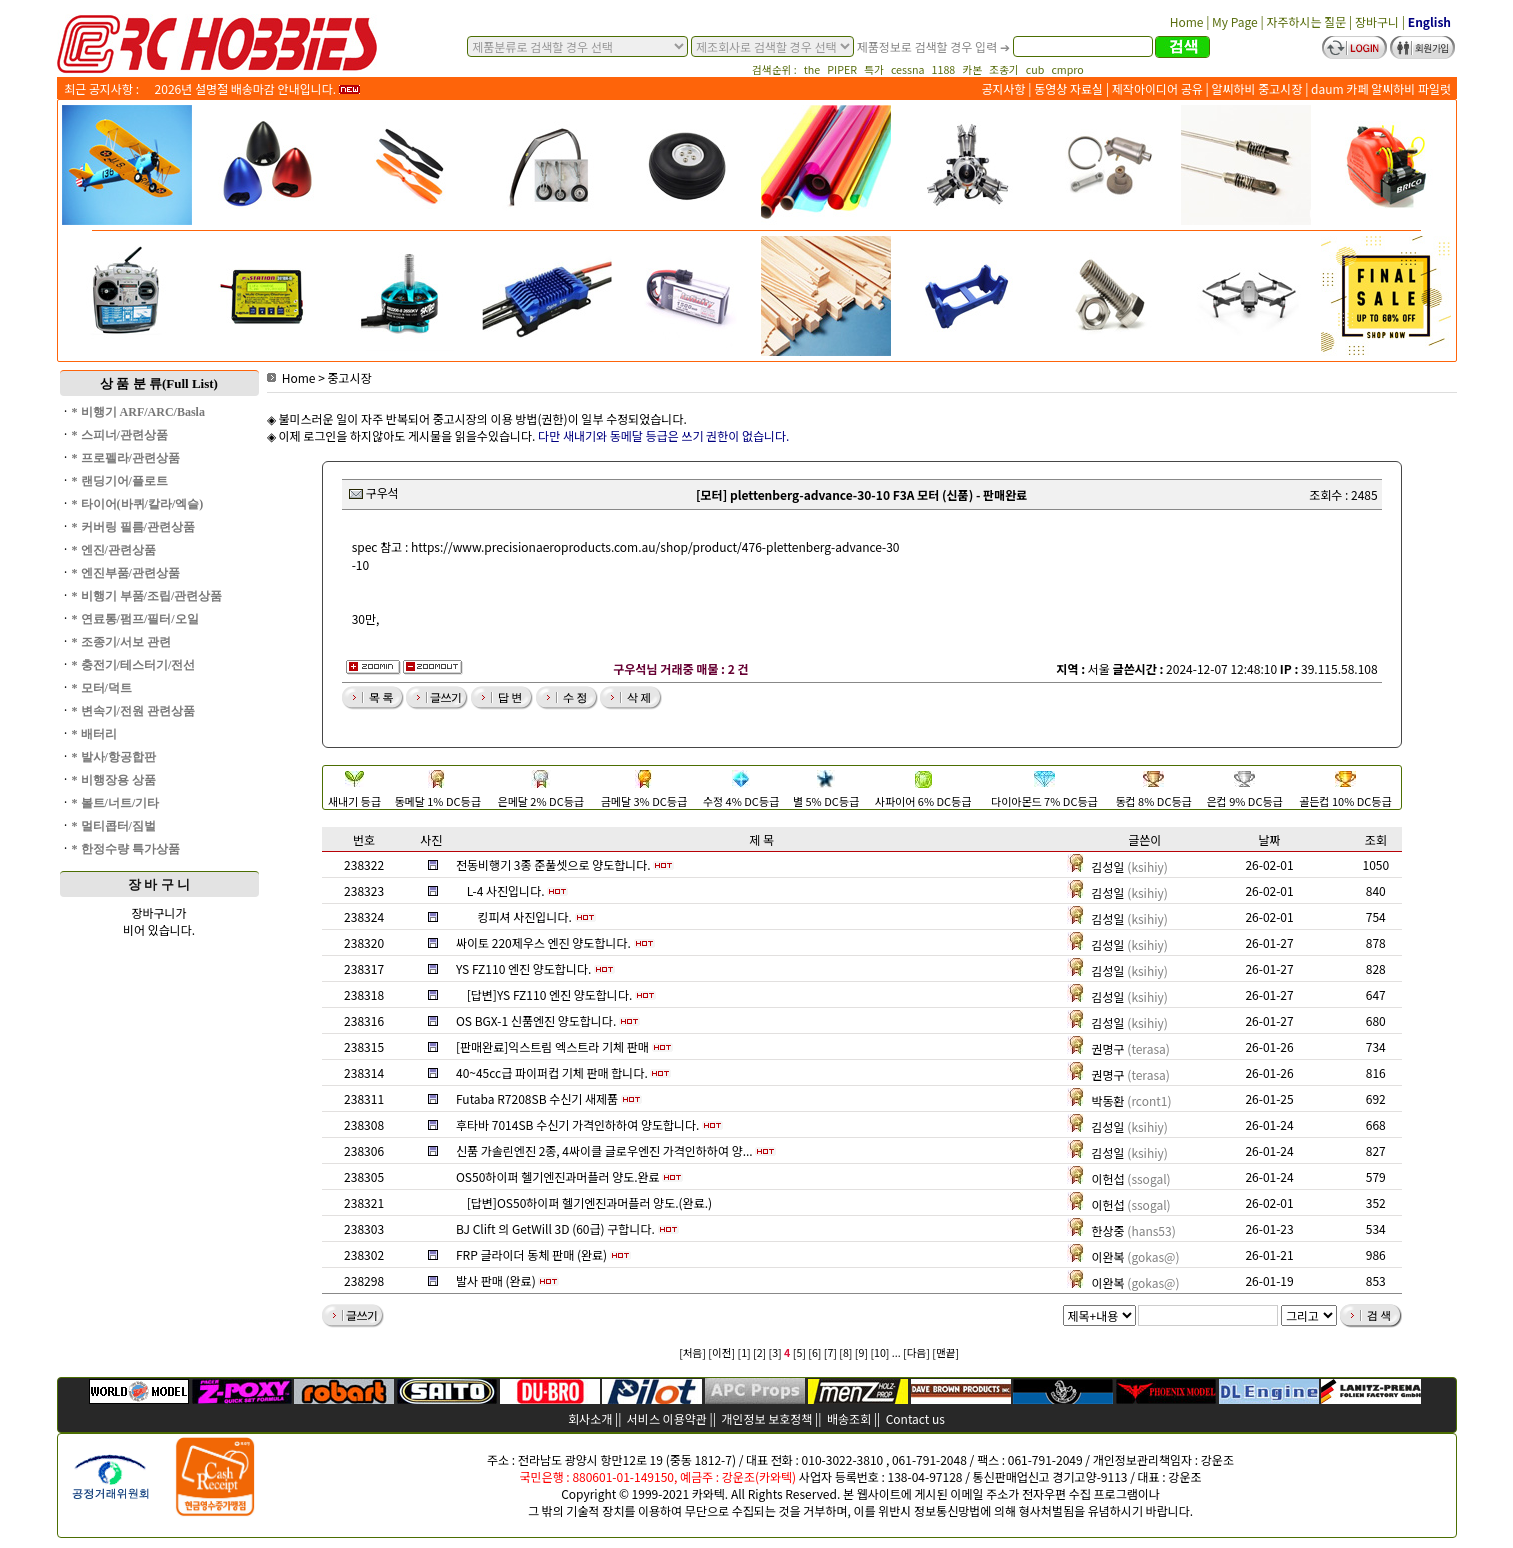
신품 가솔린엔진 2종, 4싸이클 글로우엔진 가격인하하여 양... (604, 1150)
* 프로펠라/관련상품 (126, 458)
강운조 (1217, 1459)
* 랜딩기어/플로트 (120, 481)
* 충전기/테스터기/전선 (134, 665)
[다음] (916, 1352)
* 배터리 (94, 734)
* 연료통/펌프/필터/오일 (135, 619)
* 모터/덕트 (102, 688)
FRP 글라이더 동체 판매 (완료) (531, 1254)
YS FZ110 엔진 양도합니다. (523, 968)
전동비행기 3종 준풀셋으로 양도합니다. (553, 864)
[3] (775, 1352)
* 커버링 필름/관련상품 (133, 527)
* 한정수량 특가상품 (126, 849)
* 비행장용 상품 (114, 780)
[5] (799, 1352)
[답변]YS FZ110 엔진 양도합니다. (550, 994)
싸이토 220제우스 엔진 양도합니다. (543, 942)
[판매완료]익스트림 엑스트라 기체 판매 (552, 1046)
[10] (879, 1352)
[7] (830, 1352)
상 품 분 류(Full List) (159, 383)
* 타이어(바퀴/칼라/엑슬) (138, 504)
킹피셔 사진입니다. (524, 916)
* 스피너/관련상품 (120, 435)
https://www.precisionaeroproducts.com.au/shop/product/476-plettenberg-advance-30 (655, 546)
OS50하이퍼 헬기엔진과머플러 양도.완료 (558, 1176)
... (896, 1352)
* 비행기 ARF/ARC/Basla (138, 412)
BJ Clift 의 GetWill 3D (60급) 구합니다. (555, 1228)
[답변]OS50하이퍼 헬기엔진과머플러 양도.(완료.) (589, 1202)
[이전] (721, 1352)
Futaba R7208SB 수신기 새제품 (537, 1098)
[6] (814, 1352)
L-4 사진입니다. (506, 890)
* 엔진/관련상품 (114, 550)
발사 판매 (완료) (496, 1280)
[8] (845, 1352)
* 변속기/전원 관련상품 (133, 711)
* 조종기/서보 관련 (121, 642)
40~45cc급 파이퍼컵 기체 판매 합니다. (552, 1072)
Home (291, 377)
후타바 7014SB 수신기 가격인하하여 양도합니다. (577, 1124)
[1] (744, 1352)
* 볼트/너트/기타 (116, 803)
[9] (861, 1352)
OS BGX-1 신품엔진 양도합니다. (536, 1020)
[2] (759, 1352)
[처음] (692, 1352)
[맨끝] (945, 1352)
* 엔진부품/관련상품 (126, 573)
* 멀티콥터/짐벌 (114, 826)
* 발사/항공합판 (114, 757)
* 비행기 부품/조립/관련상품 (147, 596)
